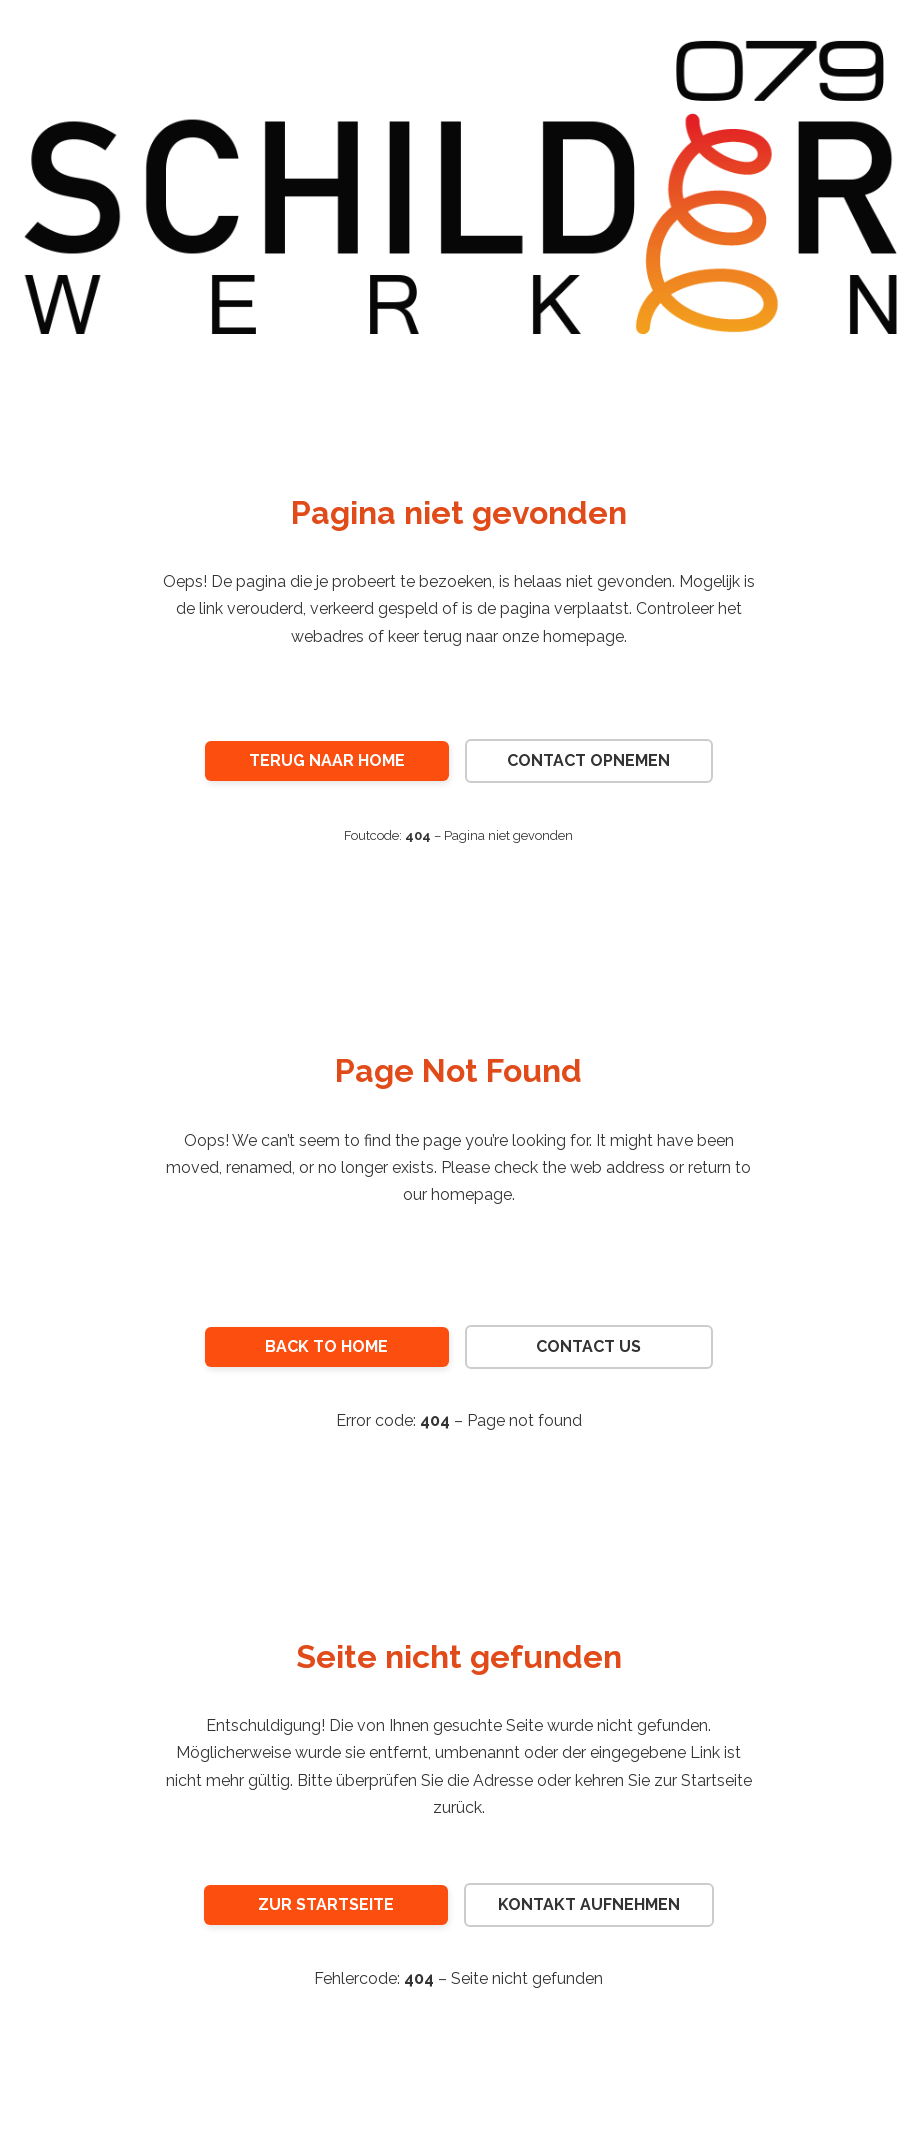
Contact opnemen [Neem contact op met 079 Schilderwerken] (588, 760)
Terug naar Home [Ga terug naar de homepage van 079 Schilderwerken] (327, 760)
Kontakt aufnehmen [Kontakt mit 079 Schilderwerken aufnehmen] (589, 1904)
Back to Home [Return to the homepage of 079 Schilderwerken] (326, 1346)
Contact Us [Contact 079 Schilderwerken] (588, 1346)
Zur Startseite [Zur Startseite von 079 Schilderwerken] (326, 1904)
